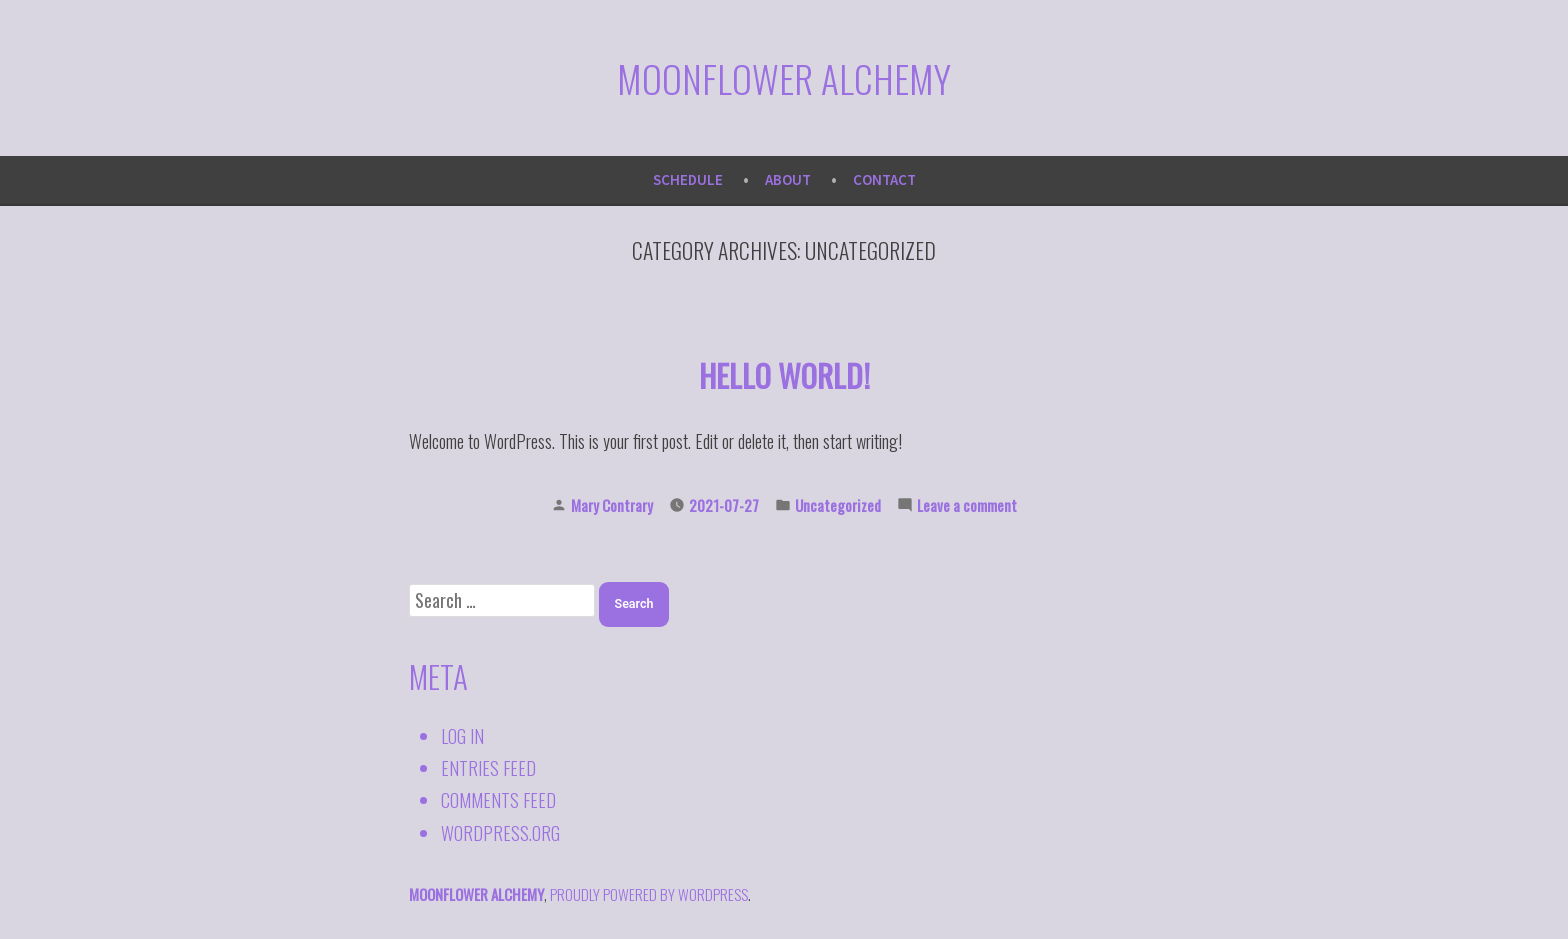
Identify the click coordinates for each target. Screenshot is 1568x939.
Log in (462, 736)
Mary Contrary (612, 505)
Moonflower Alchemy (784, 78)
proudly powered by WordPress (649, 894)
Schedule (688, 179)
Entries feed (488, 768)
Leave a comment (967, 505)
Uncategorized (838, 505)
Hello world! (784, 375)
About (788, 179)
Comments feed (498, 800)
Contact (884, 179)
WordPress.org (500, 833)
